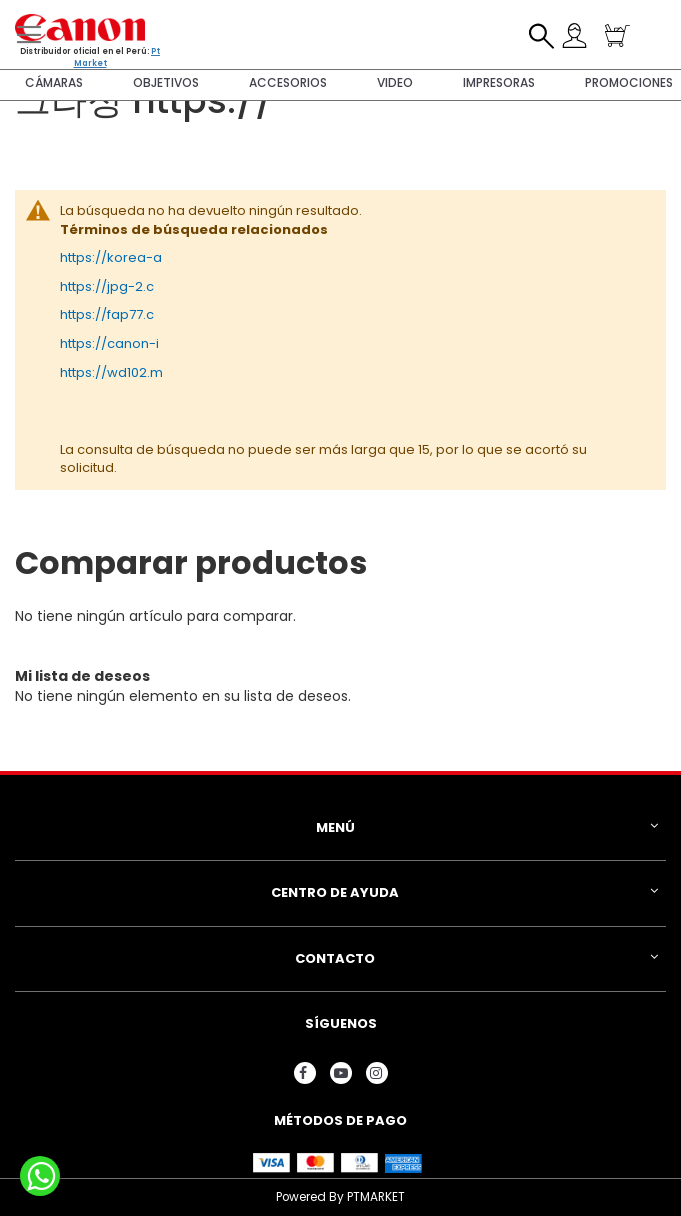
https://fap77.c (107, 314)
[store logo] (80, 27)
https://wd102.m (111, 372)
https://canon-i (109, 343)
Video (395, 82)
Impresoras (499, 82)
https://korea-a (111, 257)
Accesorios (288, 82)
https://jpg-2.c (107, 286)
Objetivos (166, 82)
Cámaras (54, 82)
